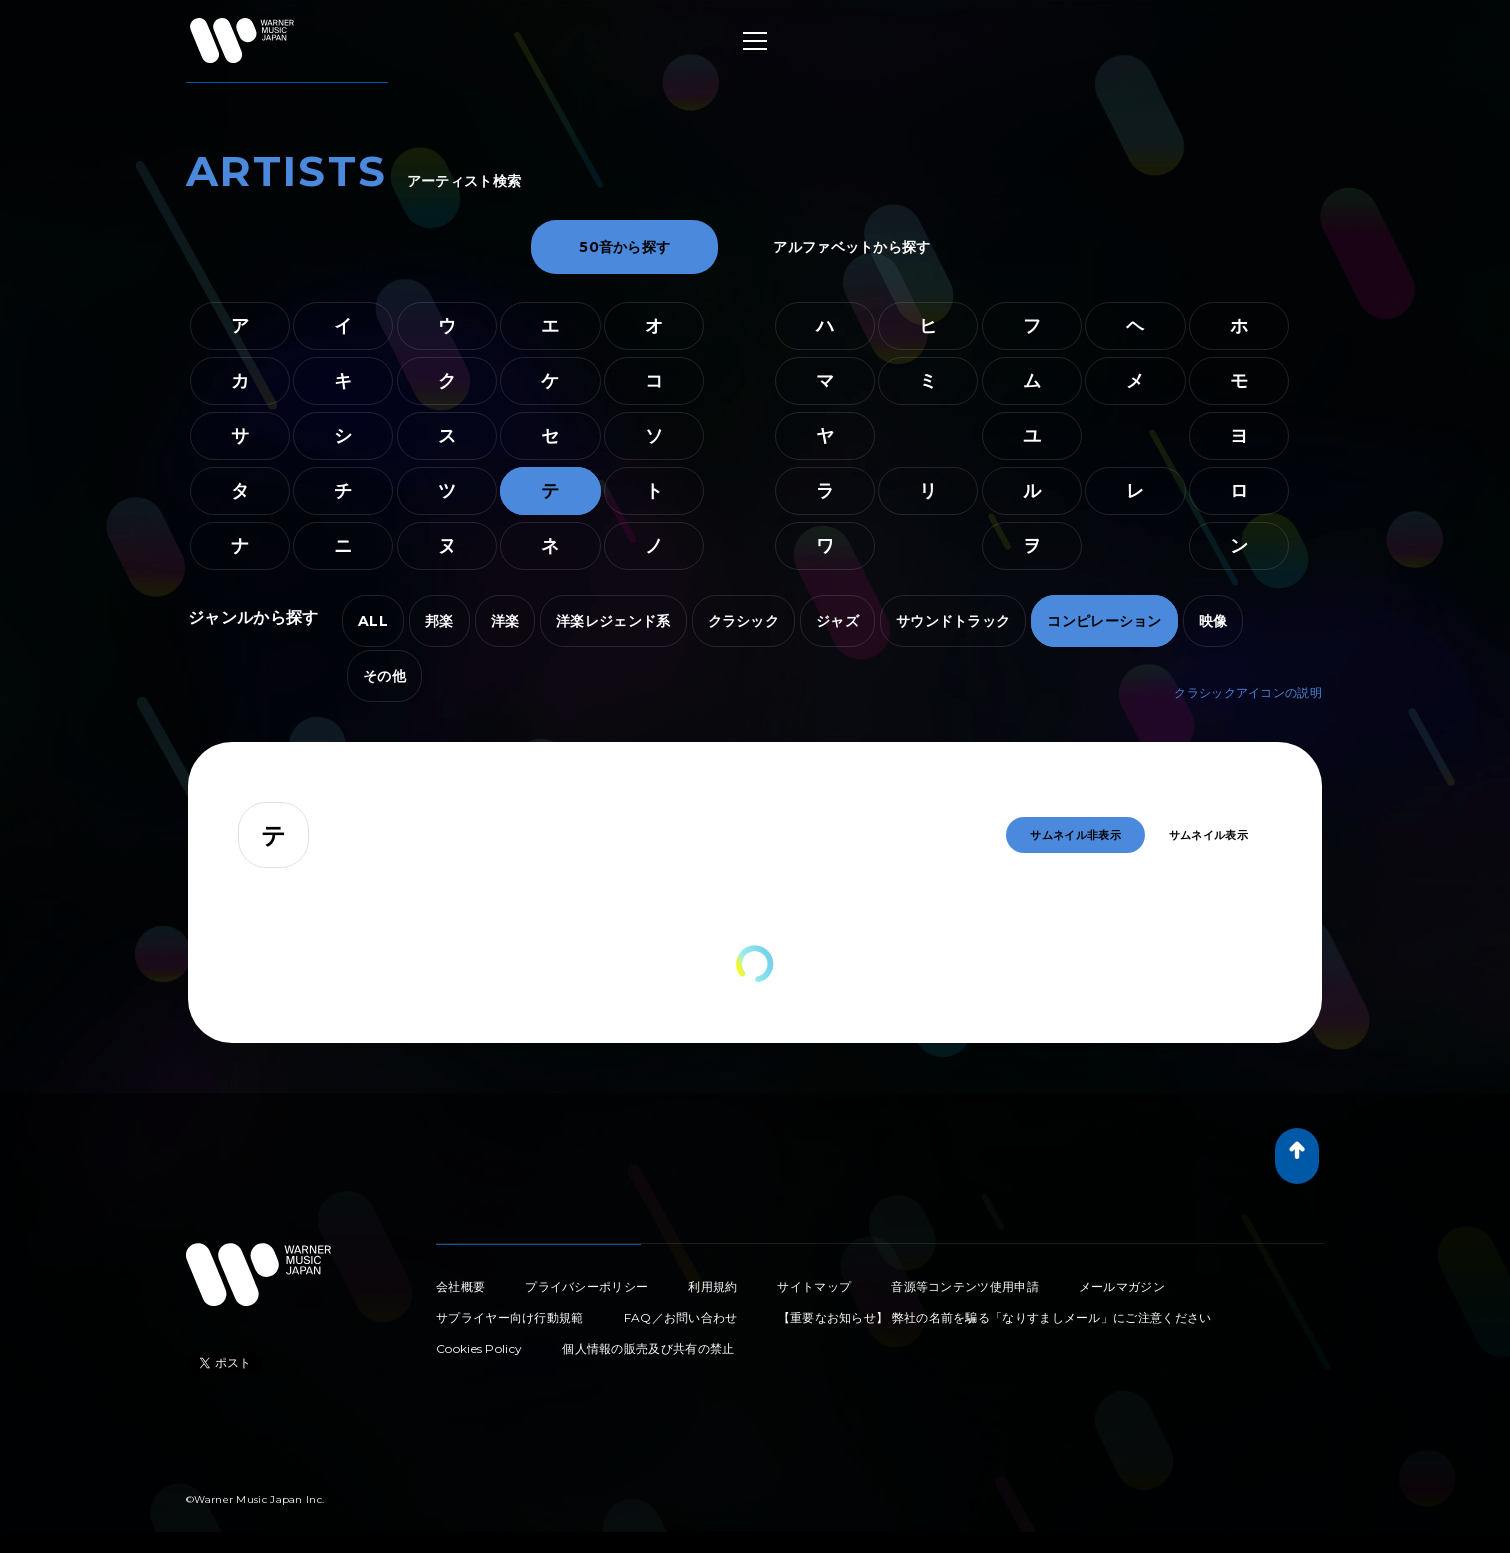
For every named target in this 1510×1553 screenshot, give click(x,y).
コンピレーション (1104, 621)
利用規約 (712, 1286)
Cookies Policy (479, 1348)
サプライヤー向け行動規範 (510, 1317)
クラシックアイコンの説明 (1248, 692)
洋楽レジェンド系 (613, 621)
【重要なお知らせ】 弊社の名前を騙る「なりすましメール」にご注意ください (995, 1317)
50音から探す (624, 247)
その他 (384, 676)
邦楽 (439, 621)
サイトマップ (814, 1286)
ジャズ (837, 621)
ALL (373, 621)
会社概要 (460, 1286)
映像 (1213, 621)
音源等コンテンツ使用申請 (965, 1286)
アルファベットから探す (851, 247)
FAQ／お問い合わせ (681, 1317)
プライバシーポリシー (586, 1286)
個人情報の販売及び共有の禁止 (648, 1348)
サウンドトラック (953, 621)
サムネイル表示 (1208, 835)
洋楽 (505, 621)
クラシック (744, 621)
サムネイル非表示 (1075, 835)
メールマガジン (1122, 1286)
